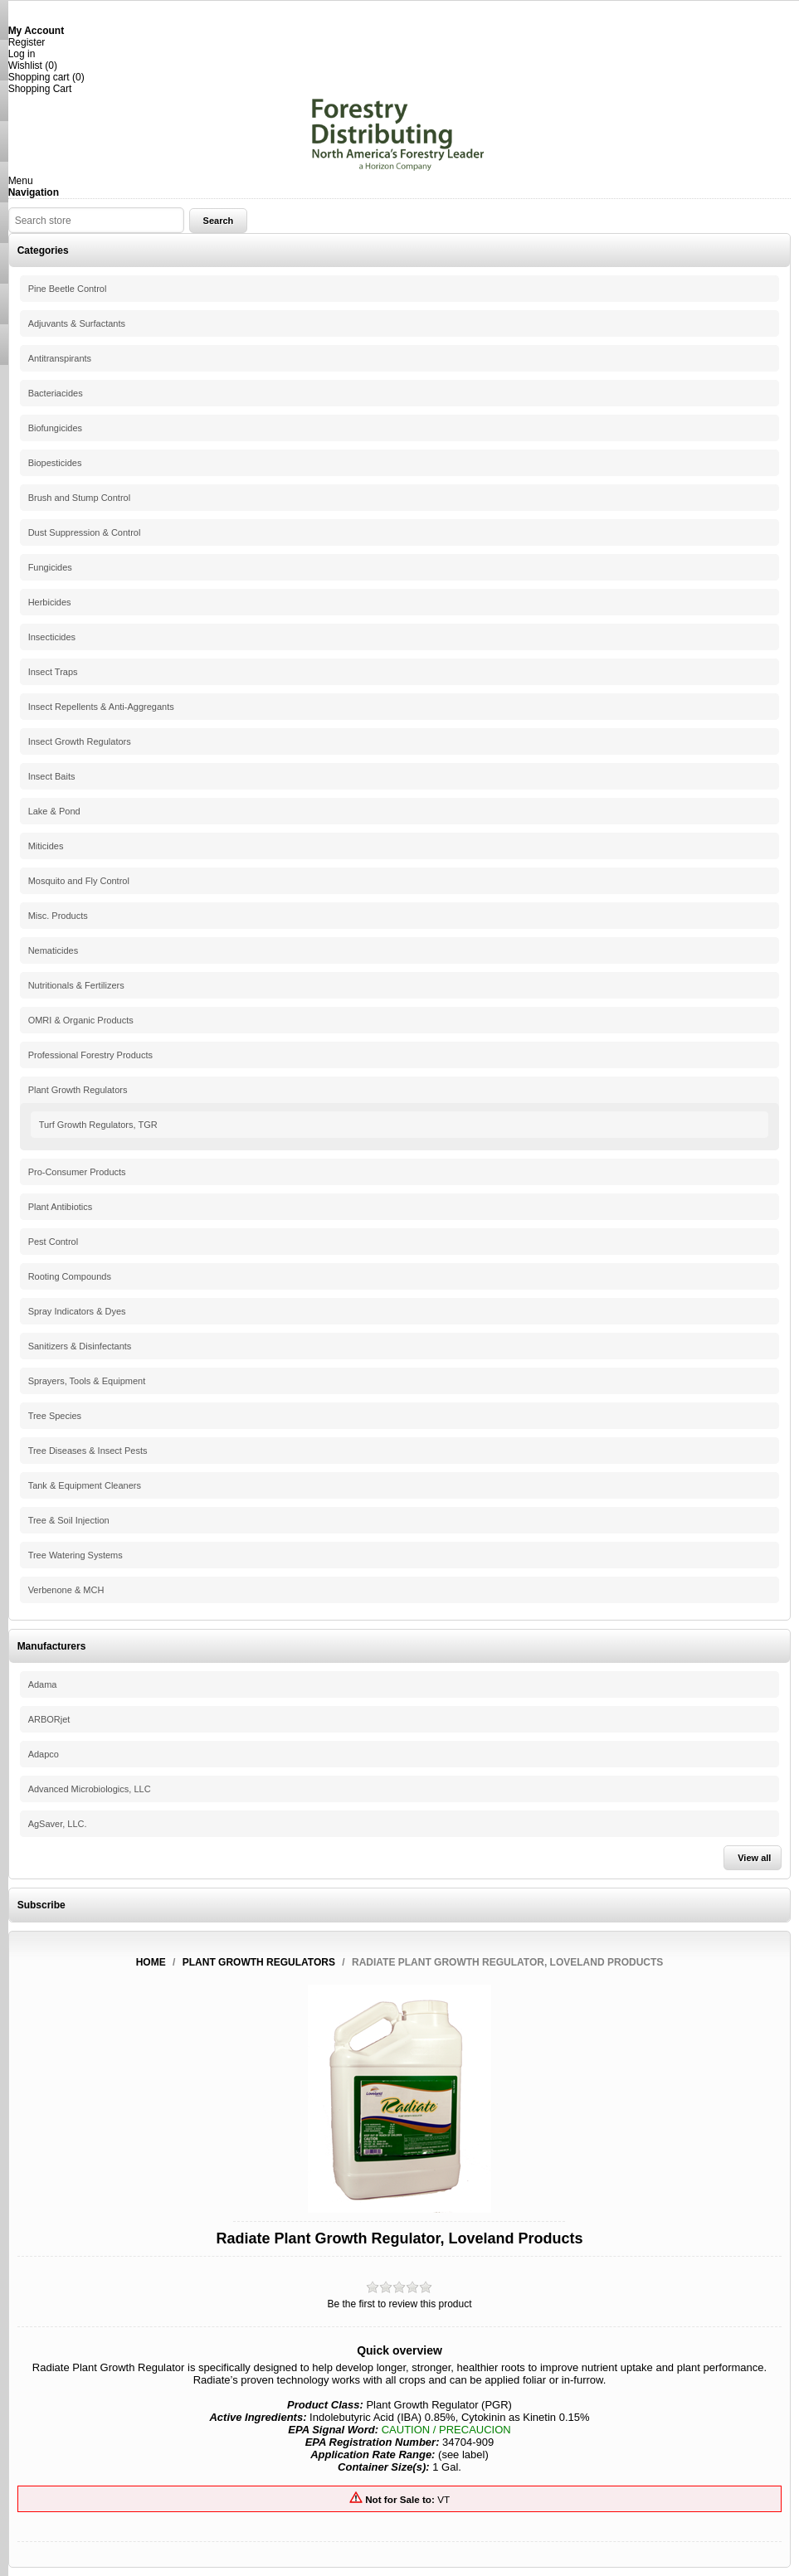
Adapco (43, 1754)
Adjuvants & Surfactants (76, 323)
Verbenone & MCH (66, 1590)
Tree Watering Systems (75, 1555)
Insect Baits (52, 776)
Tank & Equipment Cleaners (84, 1485)
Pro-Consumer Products (77, 1172)
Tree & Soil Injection (69, 1520)
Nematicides (53, 950)
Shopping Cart (40, 89)
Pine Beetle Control (67, 289)
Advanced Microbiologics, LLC (89, 1789)
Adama (42, 1684)
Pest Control (53, 1242)
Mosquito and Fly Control (78, 881)
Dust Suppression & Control (84, 532)
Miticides (46, 846)
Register (27, 42)
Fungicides (50, 567)
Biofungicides (55, 428)
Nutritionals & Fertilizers (76, 985)
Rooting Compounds (69, 1276)
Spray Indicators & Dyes (77, 1311)
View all (754, 1858)
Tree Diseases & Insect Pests (88, 1451)
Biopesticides (55, 463)
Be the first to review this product (399, 2304)
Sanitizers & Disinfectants (80, 1346)
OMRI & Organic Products (81, 1020)
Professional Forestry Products (90, 1055)
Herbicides (49, 602)
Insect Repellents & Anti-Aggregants (101, 707)
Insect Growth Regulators (79, 741)
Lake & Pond (54, 811)
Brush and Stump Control (79, 498)
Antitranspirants (59, 358)
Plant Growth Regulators (78, 1090)
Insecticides (52, 637)
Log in (22, 54)
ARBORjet (49, 1719)
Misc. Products (58, 916)
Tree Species (54, 1416)
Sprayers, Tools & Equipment (87, 1381)
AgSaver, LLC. (57, 1824)
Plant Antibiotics (60, 1207)
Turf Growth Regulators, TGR (98, 1125)
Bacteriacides (55, 393)
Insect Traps (53, 672)
